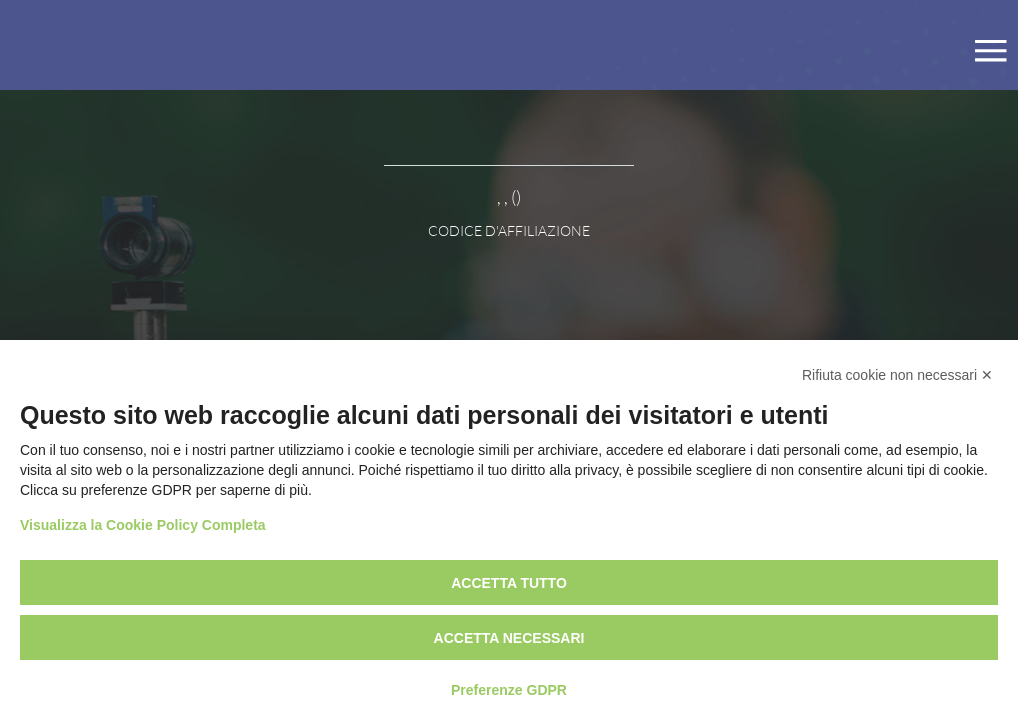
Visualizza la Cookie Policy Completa (143, 525)
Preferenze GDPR (509, 690)
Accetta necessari (509, 638)
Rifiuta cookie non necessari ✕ (897, 375)
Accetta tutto (509, 583)
